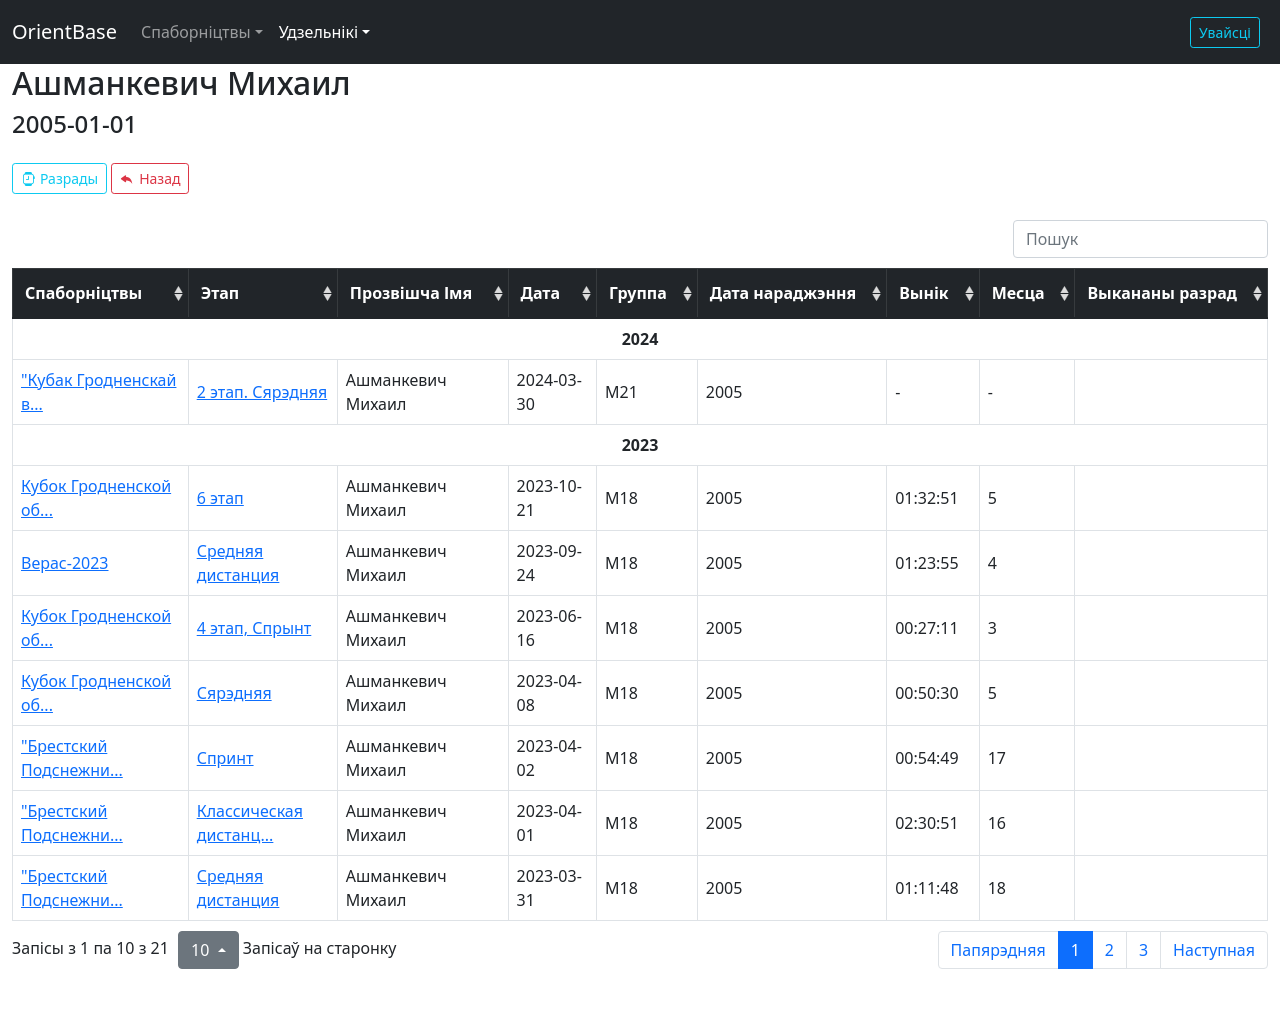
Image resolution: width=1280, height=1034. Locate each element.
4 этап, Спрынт (254, 628)
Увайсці (1225, 32)
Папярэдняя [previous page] (998, 950)
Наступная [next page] (1214, 950)
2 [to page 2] (1109, 950)
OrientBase (64, 31)
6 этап (220, 498)
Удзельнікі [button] (318, 32)
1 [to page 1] (1075, 950)
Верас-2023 (65, 563)
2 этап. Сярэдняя (262, 392)
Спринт (225, 758)
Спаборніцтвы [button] (196, 32)
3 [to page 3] (1143, 950)
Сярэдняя (234, 693)
